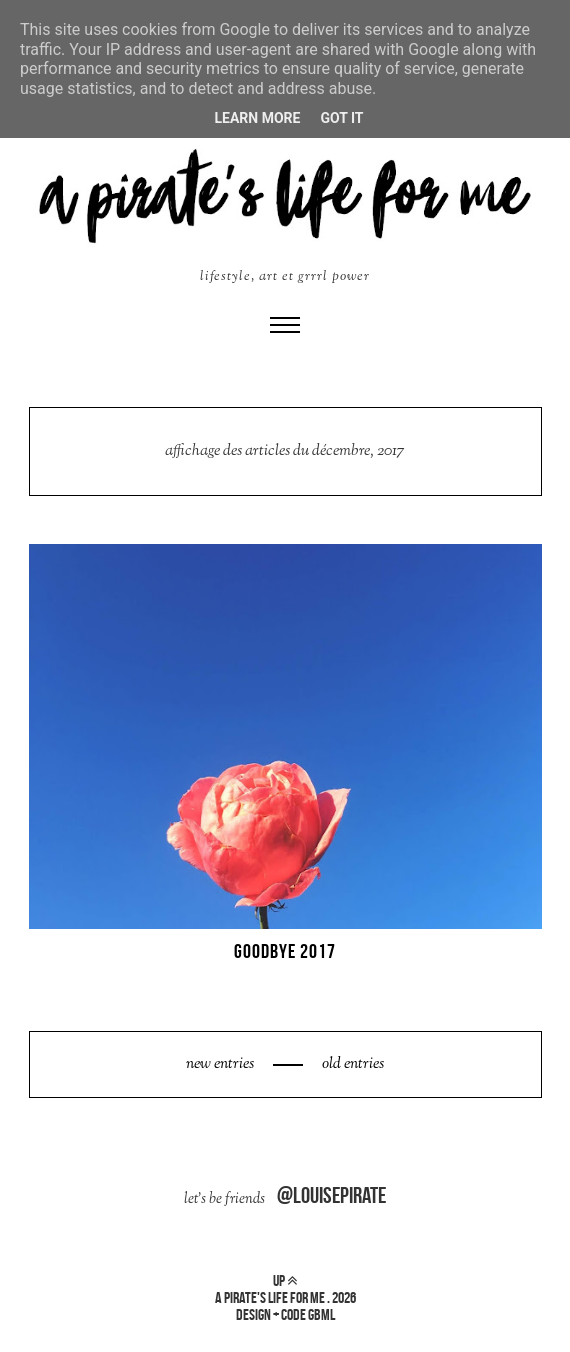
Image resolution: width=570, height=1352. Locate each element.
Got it (341, 118)
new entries (221, 1064)
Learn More (257, 118)
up (285, 1280)
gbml (321, 1314)
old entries (351, 1064)
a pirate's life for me (270, 1297)
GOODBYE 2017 (285, 951)
